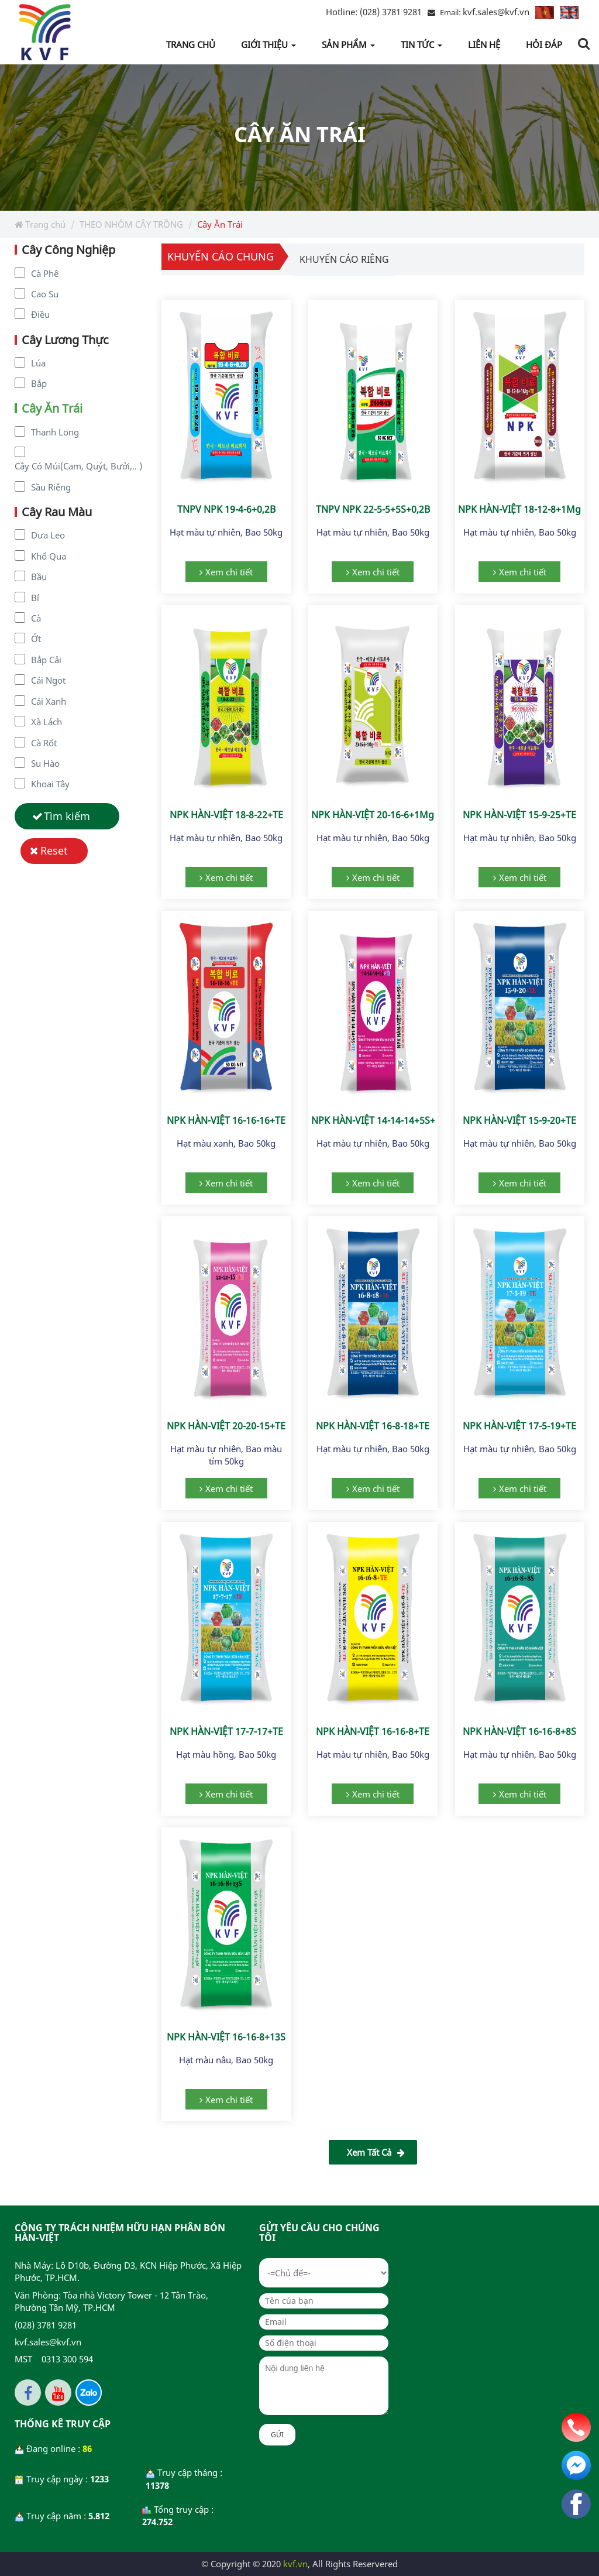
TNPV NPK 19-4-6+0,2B (226, 509)
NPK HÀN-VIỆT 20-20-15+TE (226, 1425)
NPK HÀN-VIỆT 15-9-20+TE (519, 1120)
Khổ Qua (48, 556)
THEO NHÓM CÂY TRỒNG (131, 224)
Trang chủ (40, 224)
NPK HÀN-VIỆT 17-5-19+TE (519, 1425)
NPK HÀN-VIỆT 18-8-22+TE (226, 814)
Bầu (39, 576)
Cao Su (44, 294)
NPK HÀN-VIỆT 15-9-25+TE (519, 814)
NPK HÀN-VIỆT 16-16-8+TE (372, 1731)
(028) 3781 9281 (374, 12)
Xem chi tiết (229, 572)
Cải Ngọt (48, 680)
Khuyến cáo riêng (344, 259)
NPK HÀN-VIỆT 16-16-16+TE (226, 1120)
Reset (54, 850)
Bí (35, 597)
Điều (40, 314)
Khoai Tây (50, 784)
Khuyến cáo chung (220, 256)
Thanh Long (55, 432)
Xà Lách (46, 722)
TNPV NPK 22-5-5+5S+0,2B (373, 509)
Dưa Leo (48, 535)
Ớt (36, 638)
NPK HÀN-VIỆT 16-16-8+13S (226, 2036)
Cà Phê (44, 273)
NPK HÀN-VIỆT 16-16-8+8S (519, 1731)
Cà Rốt (44, 743)
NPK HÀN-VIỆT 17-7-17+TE (226, 1731)
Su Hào (45, 763)
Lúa (38, 363)
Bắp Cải (46, 660)
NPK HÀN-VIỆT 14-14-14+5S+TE (378, 1120)
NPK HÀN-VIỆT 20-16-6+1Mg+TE (380, 814)
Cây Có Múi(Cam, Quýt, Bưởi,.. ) (78, 466)
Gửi (277, 2435)
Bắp (39, 383)
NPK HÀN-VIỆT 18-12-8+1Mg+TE (527, 509)
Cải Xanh (48, 701)
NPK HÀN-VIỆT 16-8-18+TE (372, 1425)
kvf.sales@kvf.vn (496, 12)
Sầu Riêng (51, 487)
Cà (36, 618)
